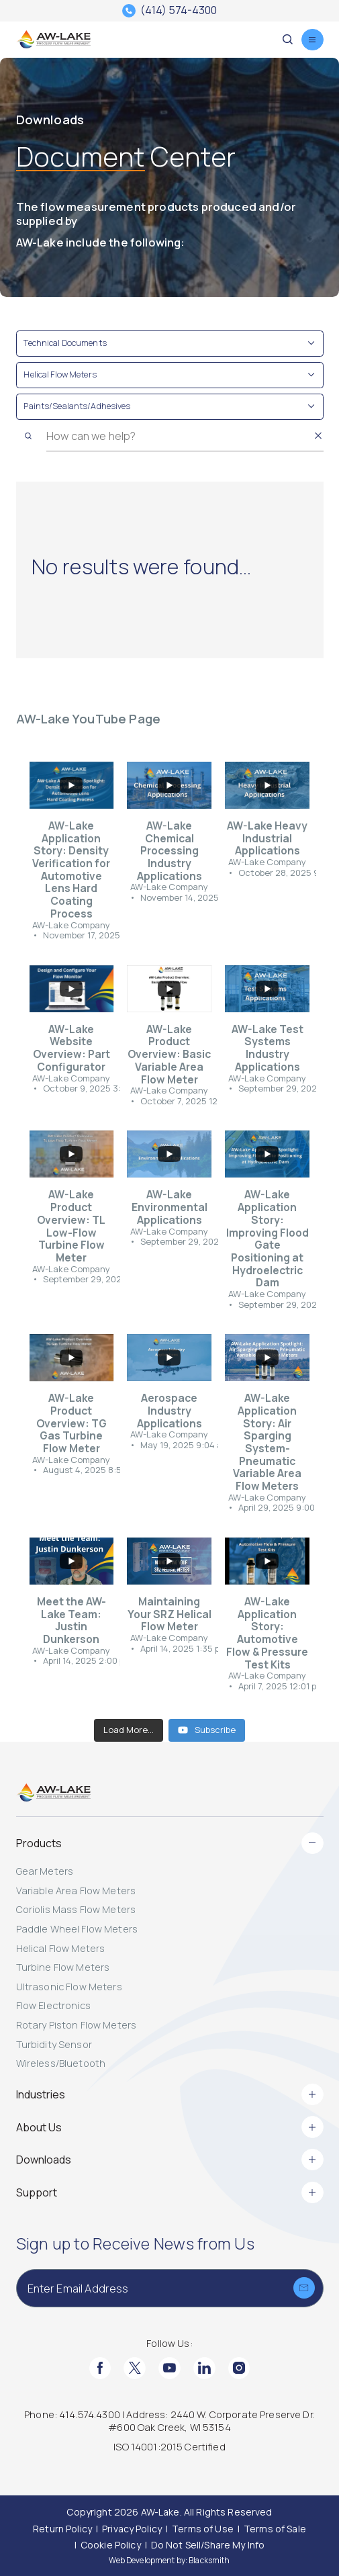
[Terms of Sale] (275, 2529)
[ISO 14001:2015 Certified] (170, 2447)
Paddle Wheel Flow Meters (77, 1928)
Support (170, 2192)
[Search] (28, 435)
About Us (170, 2126)
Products (170, 1843)
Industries (170, 2094)
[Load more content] (128, 1730)
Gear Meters (45, 1871)
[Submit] (304, 2288)
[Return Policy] (62, 2529)
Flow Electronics (53, 2005)
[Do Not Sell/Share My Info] (208, 2545)
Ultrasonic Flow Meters (69, 1986)
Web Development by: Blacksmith (169, 2560)
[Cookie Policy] (111, 2545)
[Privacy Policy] (132, 2529)
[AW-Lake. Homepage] (53, 39)
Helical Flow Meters (60, 1948)
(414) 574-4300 (178, 11)
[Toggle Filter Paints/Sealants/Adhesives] (170, 407)
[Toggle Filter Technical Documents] (170, 343)
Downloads (170, 2159)
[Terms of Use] (203, 2529)
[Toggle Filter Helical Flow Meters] (170, 375)
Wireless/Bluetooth (61, 2063)
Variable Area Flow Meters (76, 1890)
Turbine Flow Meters (63, 1967)
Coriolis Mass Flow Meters (76, 1909)
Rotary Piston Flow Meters (76, 2024)
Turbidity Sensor (54, 2044)
